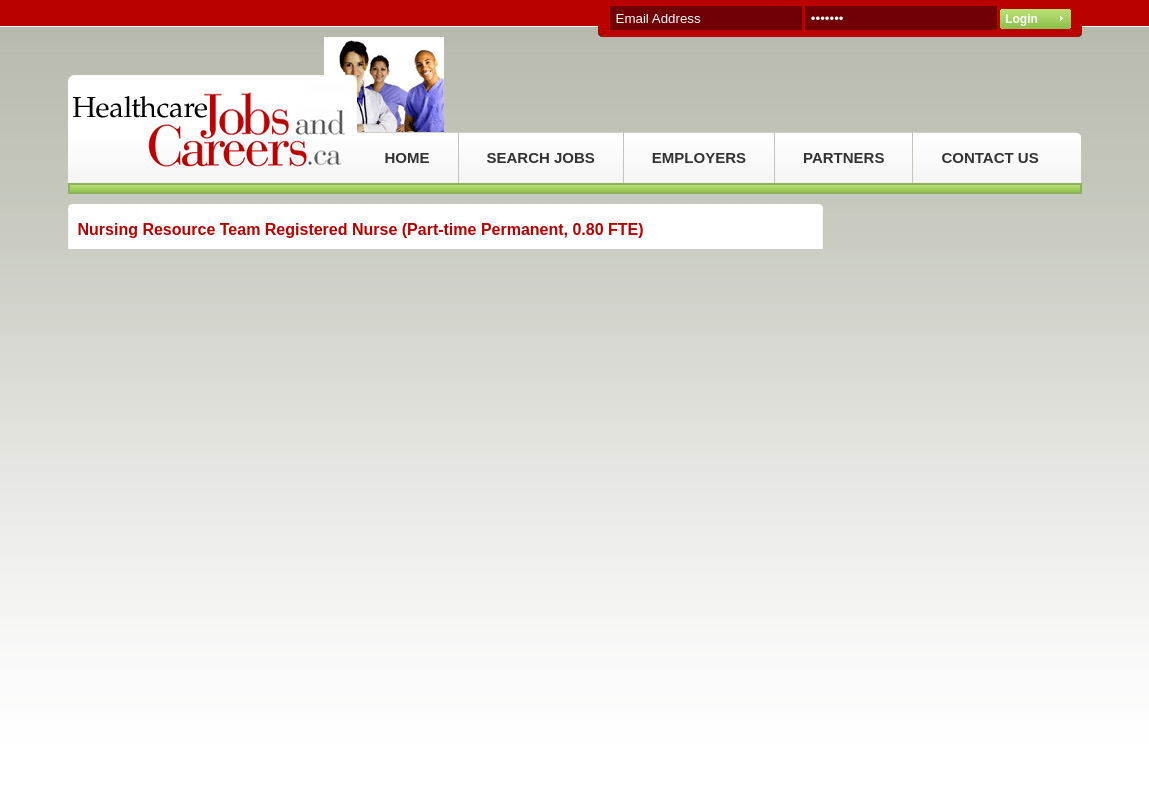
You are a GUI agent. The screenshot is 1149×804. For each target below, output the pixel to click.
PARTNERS (843, 157)
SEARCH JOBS (541, 157)
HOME (407, 157)
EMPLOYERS (699, 157)
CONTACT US (989, 157)
